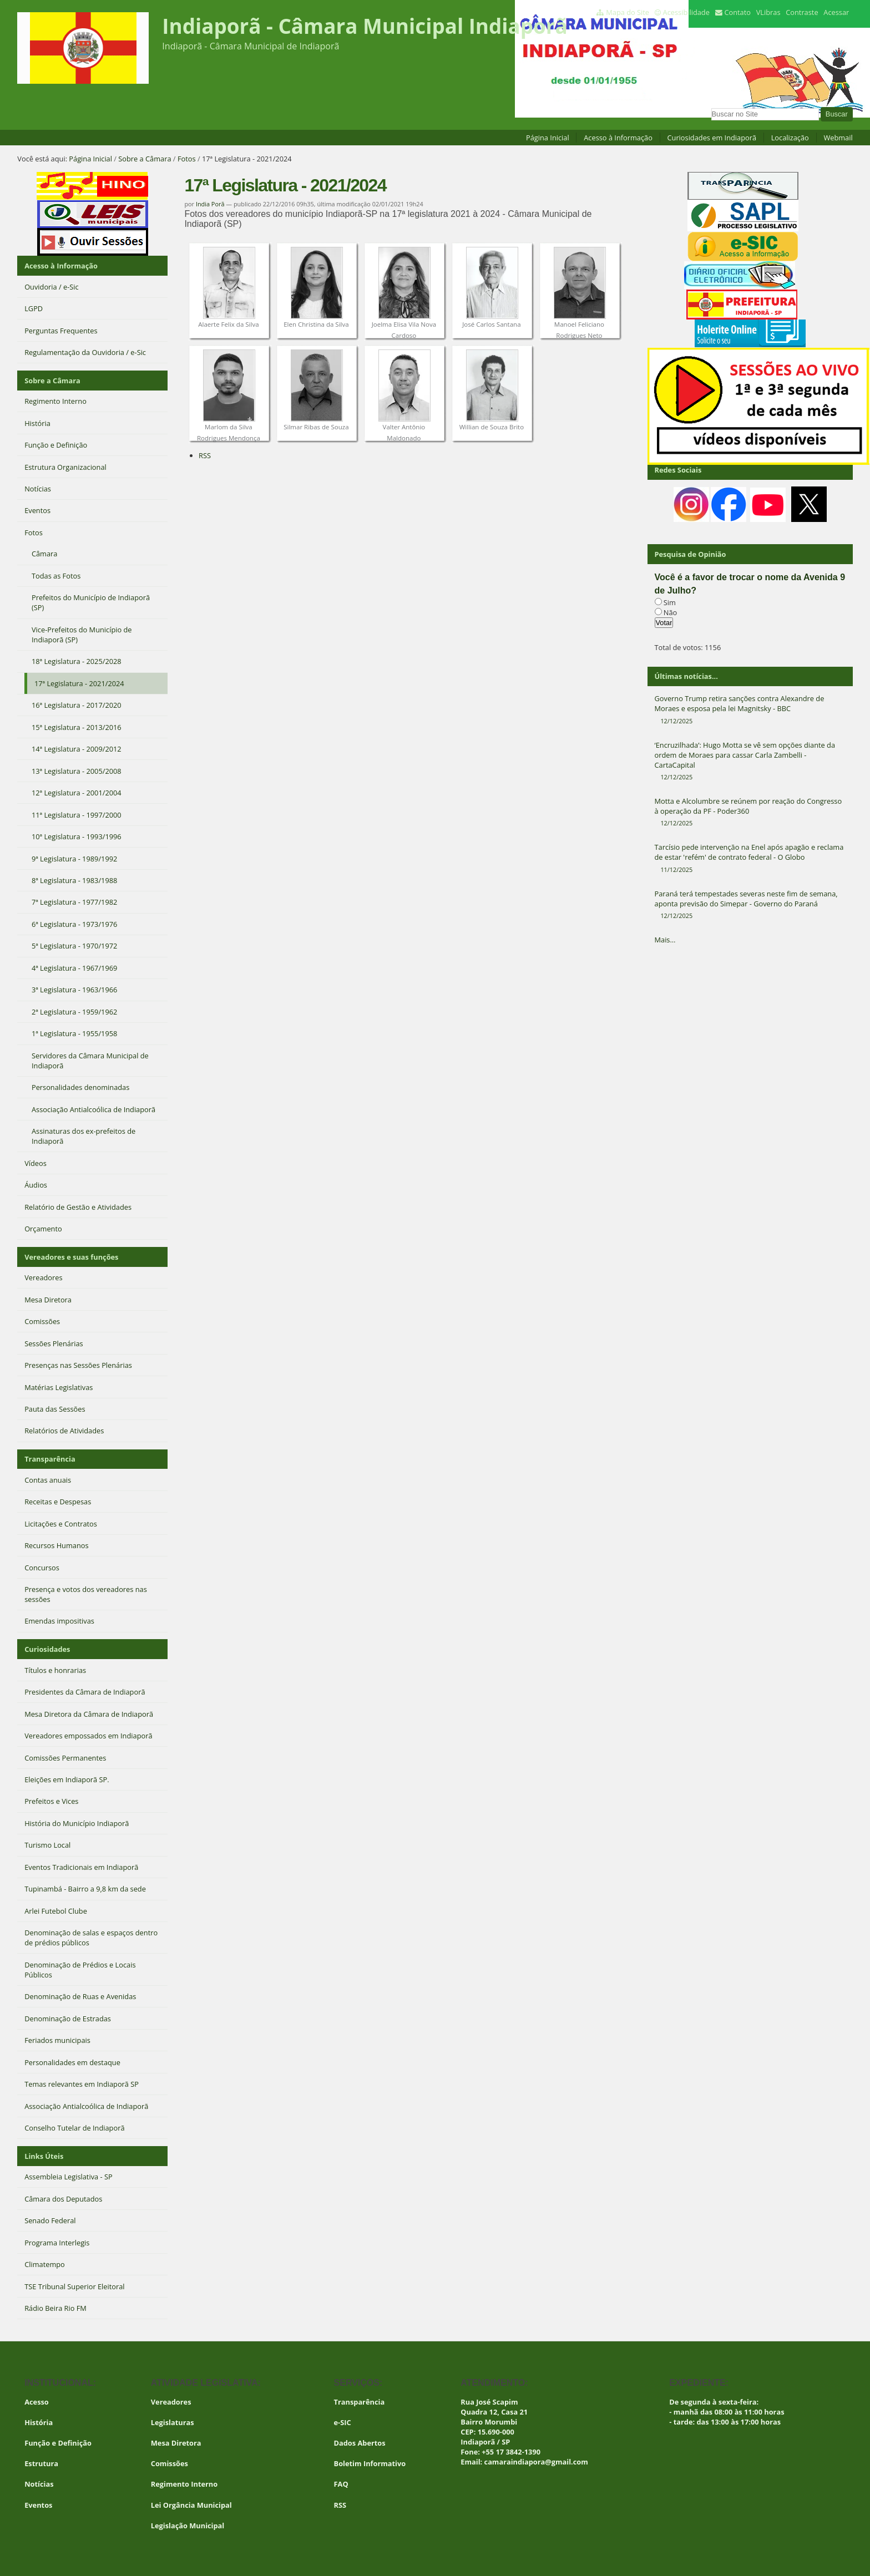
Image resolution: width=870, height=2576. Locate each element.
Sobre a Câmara (144, 159)
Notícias (38, 2484)
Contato (737, 12)
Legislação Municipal (188, 2526)
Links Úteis (43, 2156)
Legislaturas (172, 2422)
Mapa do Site (627, 12)
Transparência (49, 1459)
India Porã (210, 204)
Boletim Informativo (370, 2463)
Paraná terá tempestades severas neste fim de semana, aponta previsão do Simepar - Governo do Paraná (750, 905)
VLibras (768, 12)
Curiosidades (47, 1649)
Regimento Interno (184, 2484)
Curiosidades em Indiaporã (711, 138)
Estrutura (41, 2463)
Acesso (36, 2402)
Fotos (187, 159)
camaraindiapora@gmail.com (536, 2462)
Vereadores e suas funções (71, 1257)
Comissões (169, 2463)
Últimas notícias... (686, 676)
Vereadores (171, 2402)
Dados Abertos (360, 2443)
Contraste (802, 12)
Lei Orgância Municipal (191, 2505)
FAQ (341, 2484)
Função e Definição (58, 2443)
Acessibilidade (686, 12)
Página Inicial (547, 138)
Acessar (836, 12)
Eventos (38, 2505)
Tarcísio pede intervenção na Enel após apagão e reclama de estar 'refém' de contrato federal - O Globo (750, 858)
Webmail (837, 138)
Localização (790, 138)
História (38, 2422)
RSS (205, 455)
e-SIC (342, 2422)
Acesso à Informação (618, 138)
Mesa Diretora (176, 2443)
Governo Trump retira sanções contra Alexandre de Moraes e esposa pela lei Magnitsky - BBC (750, 709)
